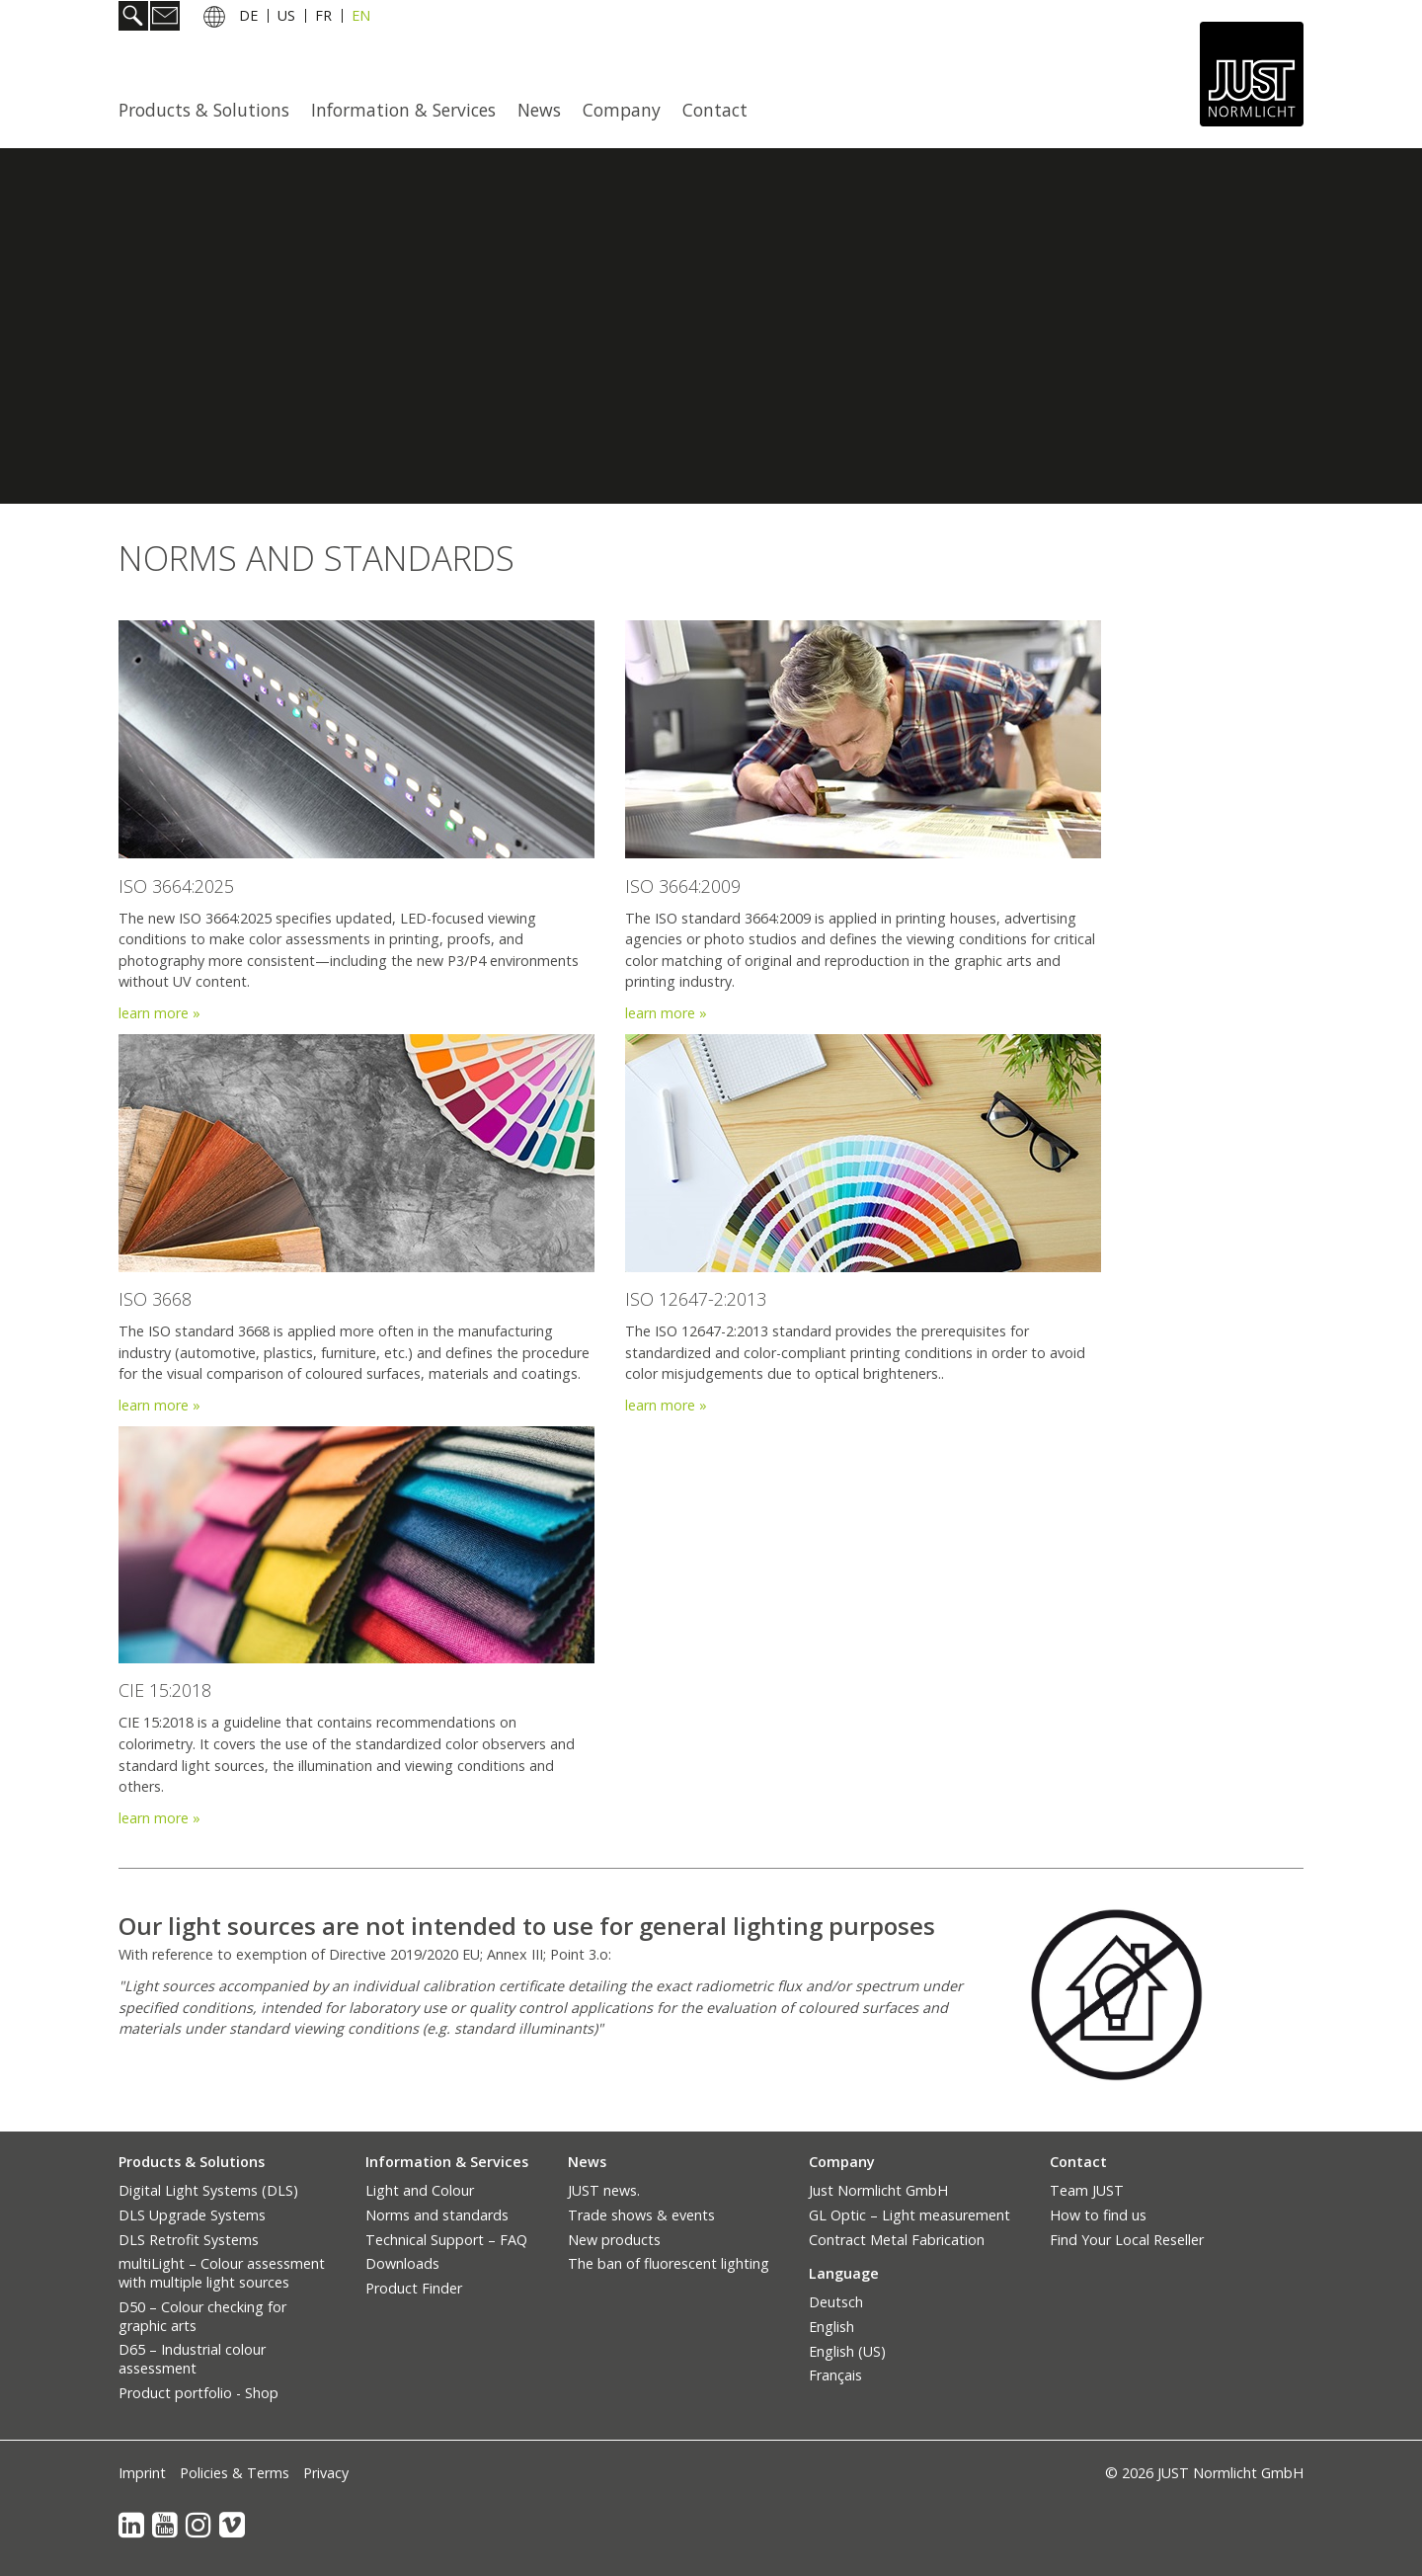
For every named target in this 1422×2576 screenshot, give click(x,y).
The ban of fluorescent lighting (668, 2263)
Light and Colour (419, 2190)
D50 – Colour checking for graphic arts (202, 2316)
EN (361, 18)
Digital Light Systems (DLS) (208, 2190)
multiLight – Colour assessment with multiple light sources (221, 2273)
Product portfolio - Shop (198, 2392)
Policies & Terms (234, 2472)
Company (622, 109)
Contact (715, 109)
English (831, 2326)
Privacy (326, 2472)
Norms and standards (437, 2215)
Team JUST (1087, 2190)
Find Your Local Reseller (1127, 2239)
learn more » (666, 1013)
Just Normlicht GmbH (878, 2190)
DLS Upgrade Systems (192, 2215)
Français (835, 2375)
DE (248, 18)
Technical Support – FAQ (446, 2239)
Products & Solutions (203, 109)
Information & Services (403, 109)
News (539, 109)
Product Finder (413, 2288)
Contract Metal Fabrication (897, 2239)
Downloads (402, 2263)
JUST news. (604, 2190)
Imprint (142, 2472)
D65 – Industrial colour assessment (192, 2358)
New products (614, 2239)
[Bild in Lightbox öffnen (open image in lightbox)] (1116, 1994)
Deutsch (836, 2302)
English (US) (847, 2351)
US (286, 18)
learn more (155, 1013)
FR (323, 18)
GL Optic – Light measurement (909, 2215)
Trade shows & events (641, 2215)
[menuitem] (209, 109)
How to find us (1098, 2215)
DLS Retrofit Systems (188, 2239)
